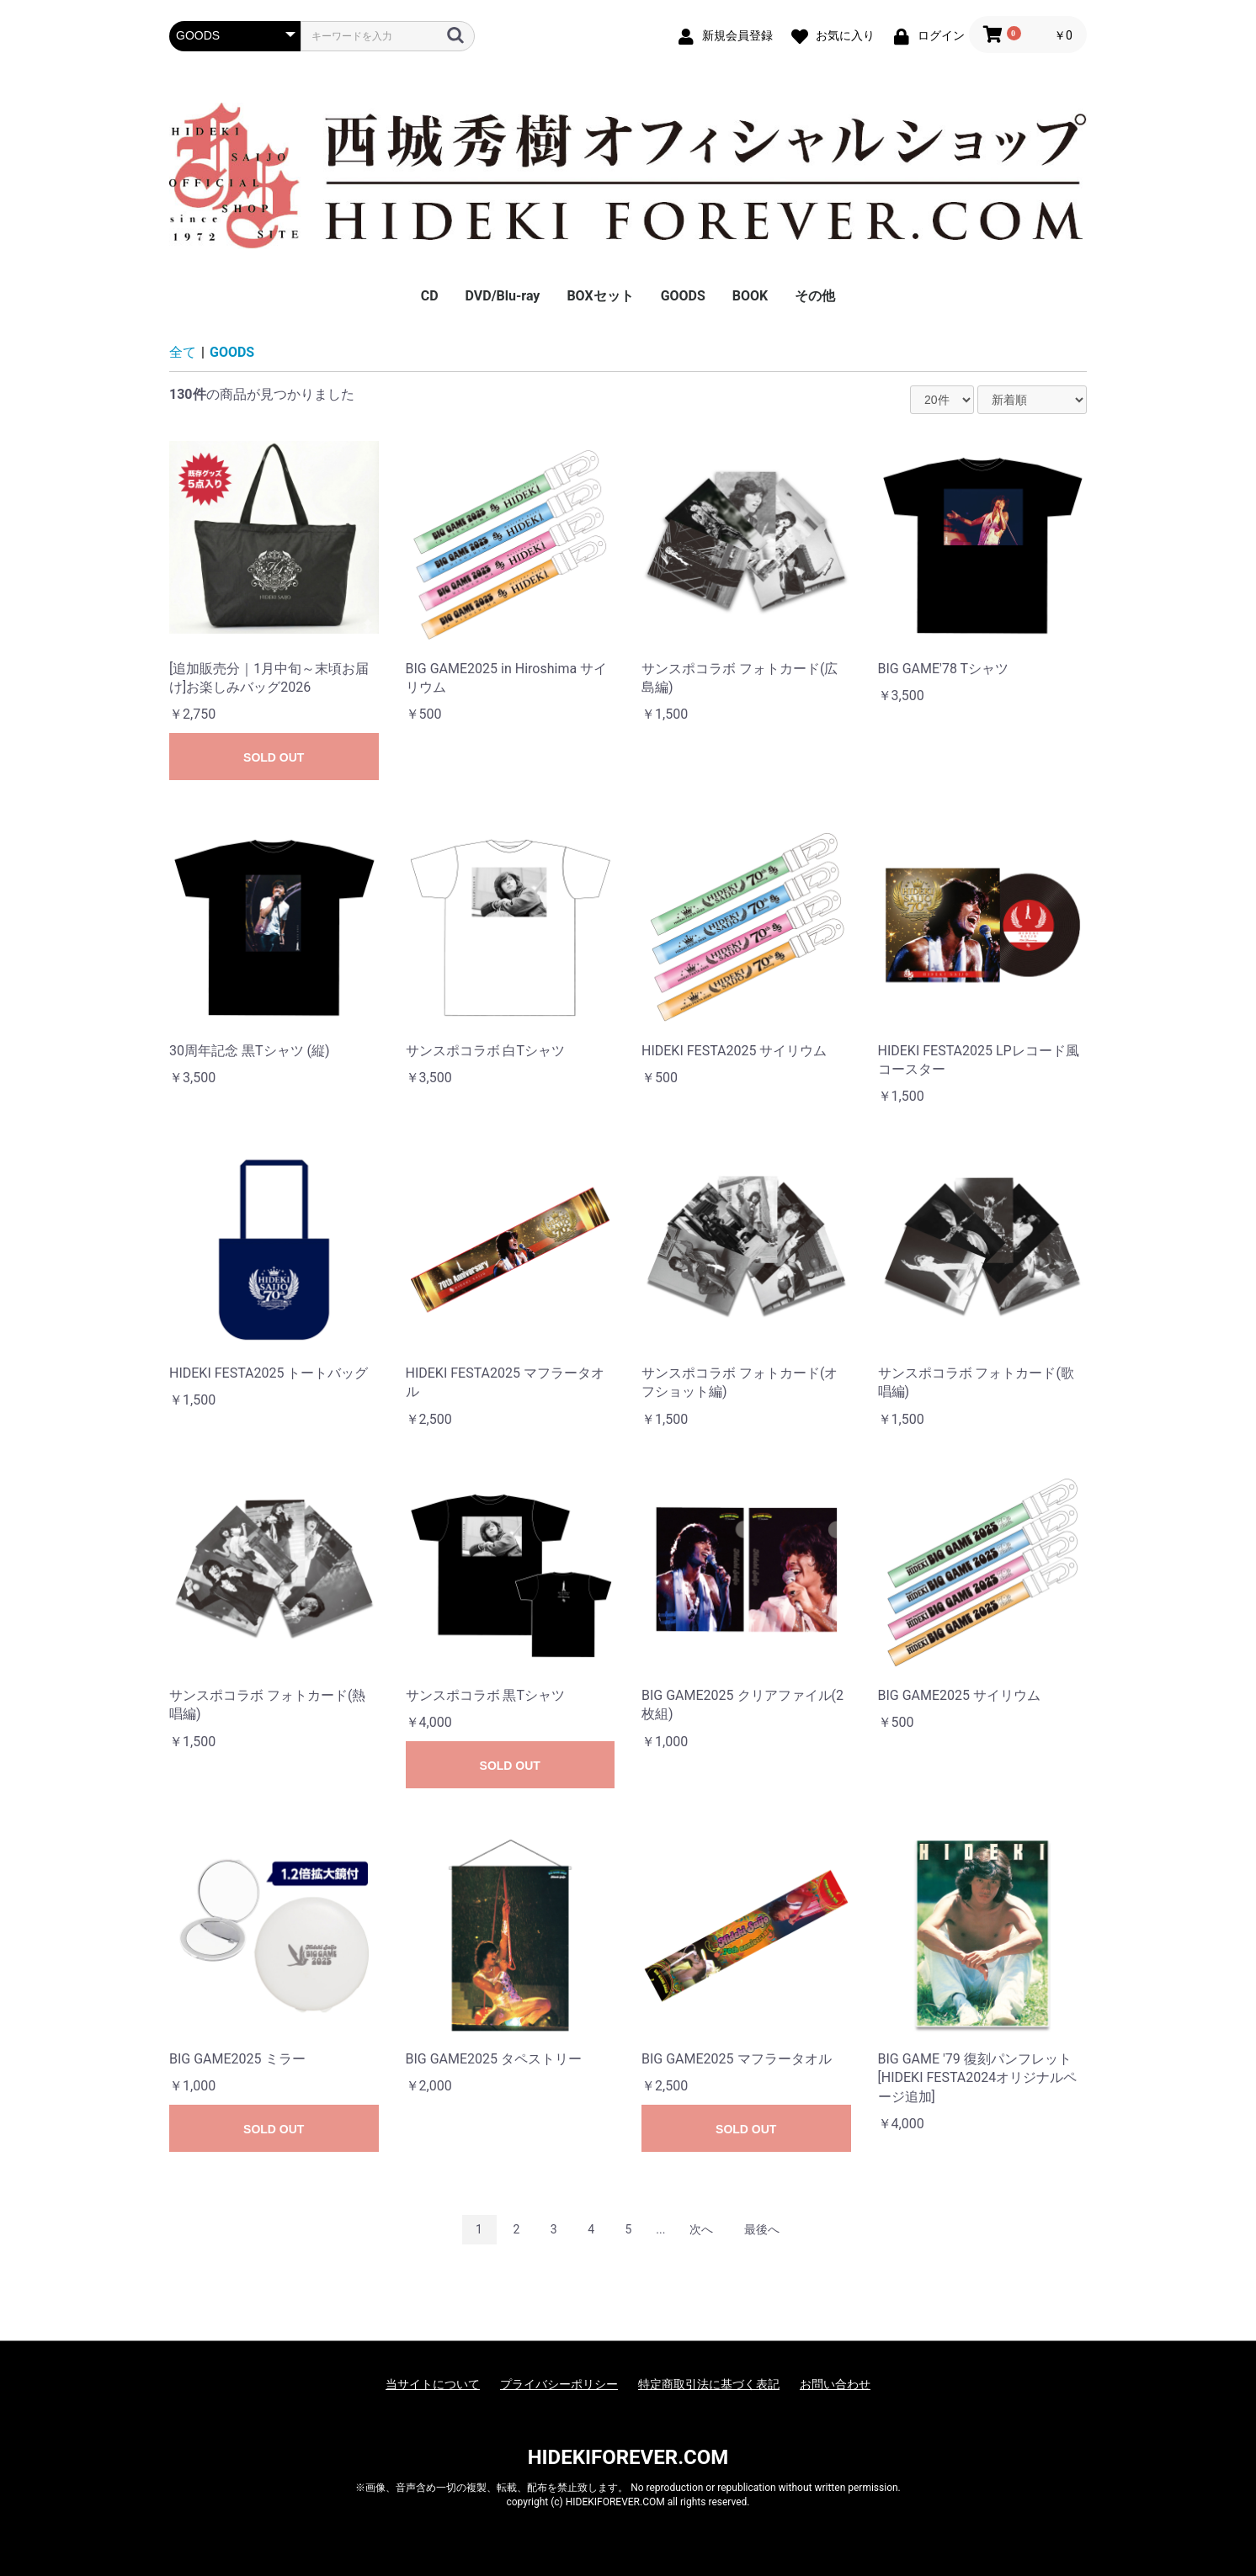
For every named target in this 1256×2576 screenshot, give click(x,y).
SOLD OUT (273, 757)
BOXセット (600, 296)
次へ (701, 2229)
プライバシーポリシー (559, 2384)
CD (430, 296)
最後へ (762, 2229)
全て (182, 352)
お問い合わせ (835, 2384)
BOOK (750, 296)
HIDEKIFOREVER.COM (628, 2457)
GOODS (683, 296)
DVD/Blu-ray (503, 296)
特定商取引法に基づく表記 (709, 2384)
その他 (815, 296)
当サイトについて (433, 2384)
